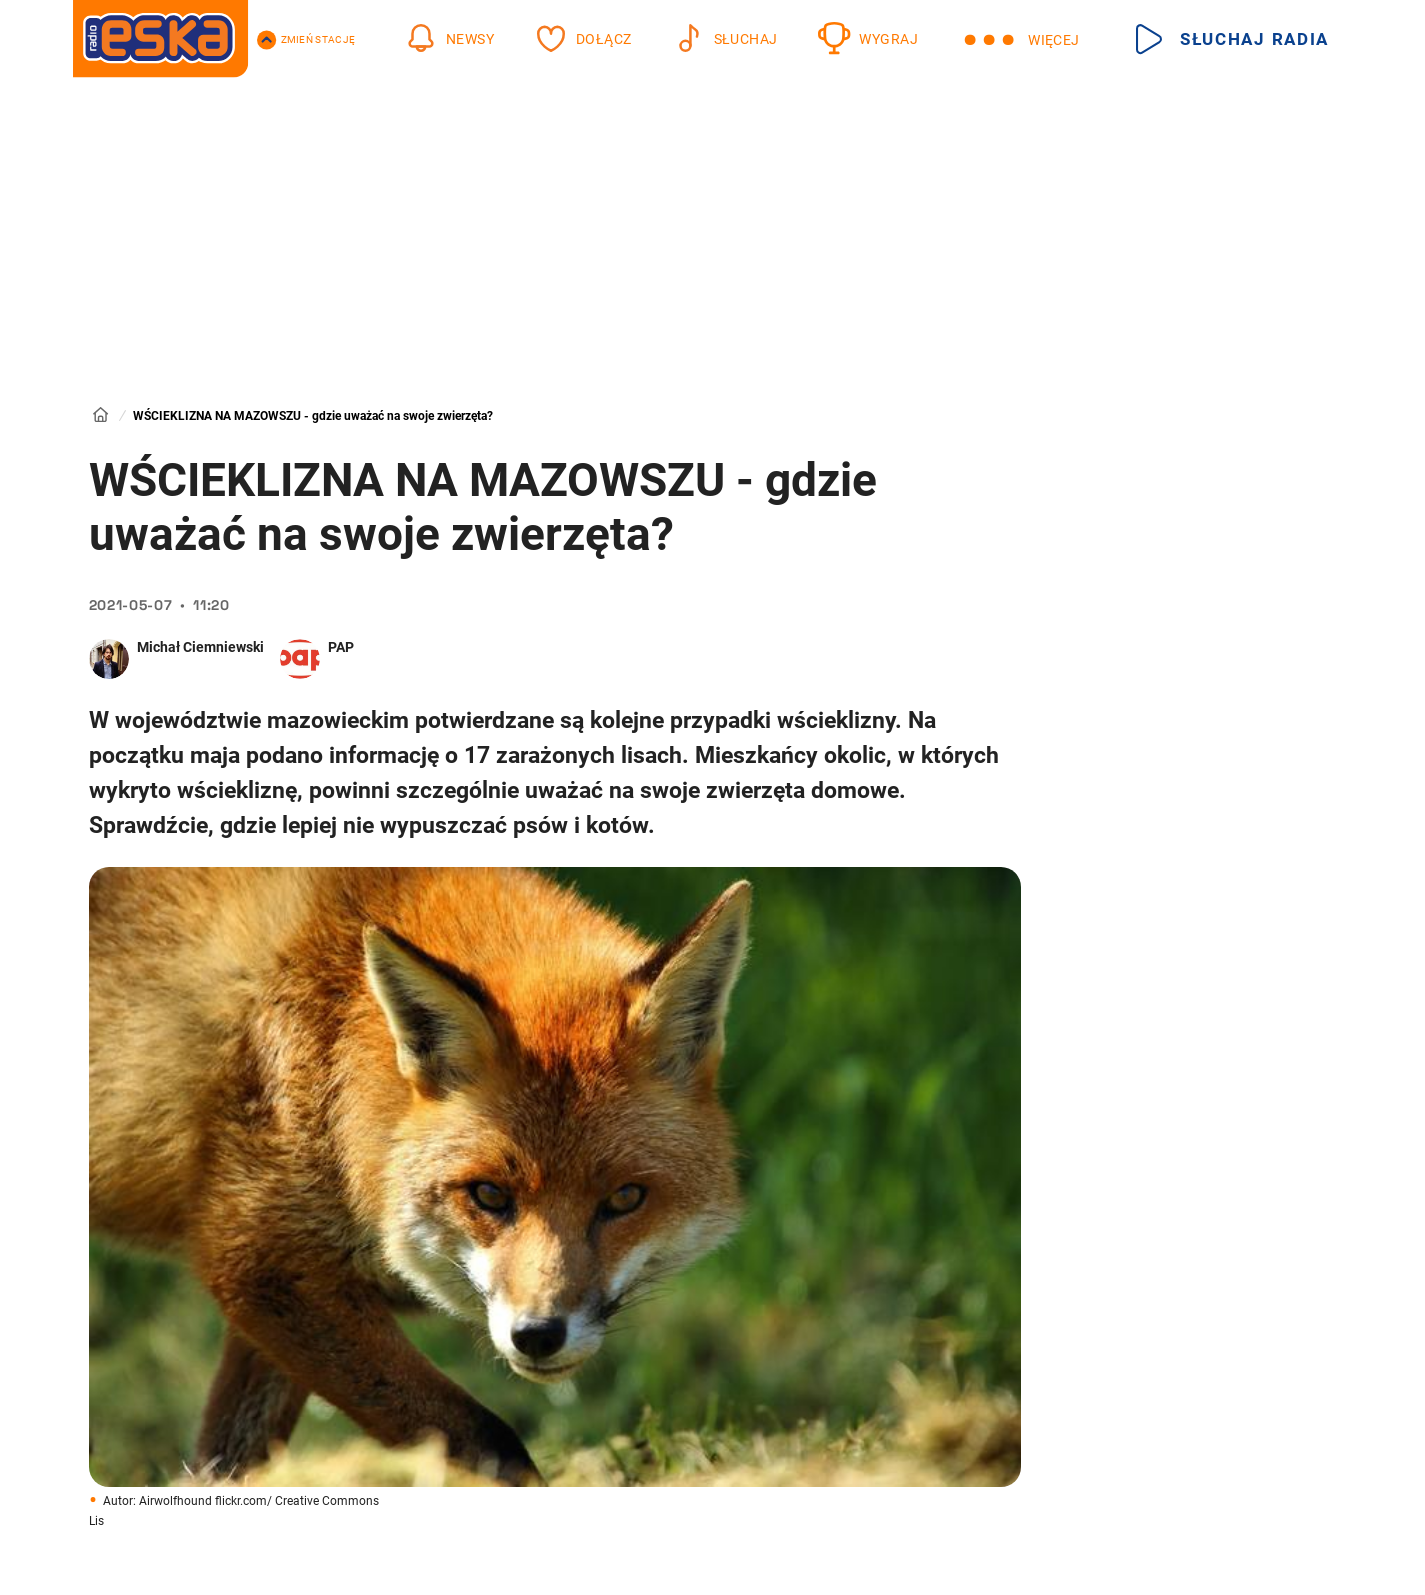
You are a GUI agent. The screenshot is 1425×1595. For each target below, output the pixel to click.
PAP (341, 647)
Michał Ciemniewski (200, 647)
